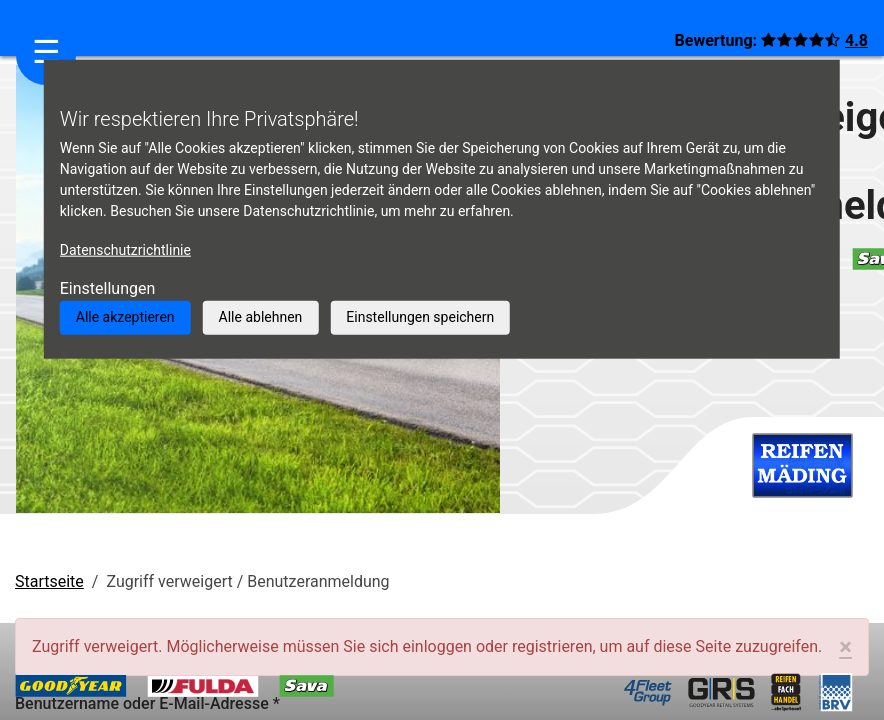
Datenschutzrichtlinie (125, 250)
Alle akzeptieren (125, 317)
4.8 (856, 40)
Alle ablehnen (261, 317)
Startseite (49, 581)
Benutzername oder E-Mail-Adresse (147, 703)
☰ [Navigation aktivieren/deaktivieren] (46, 52)
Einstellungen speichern (420, 317)
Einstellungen (108, 288)
